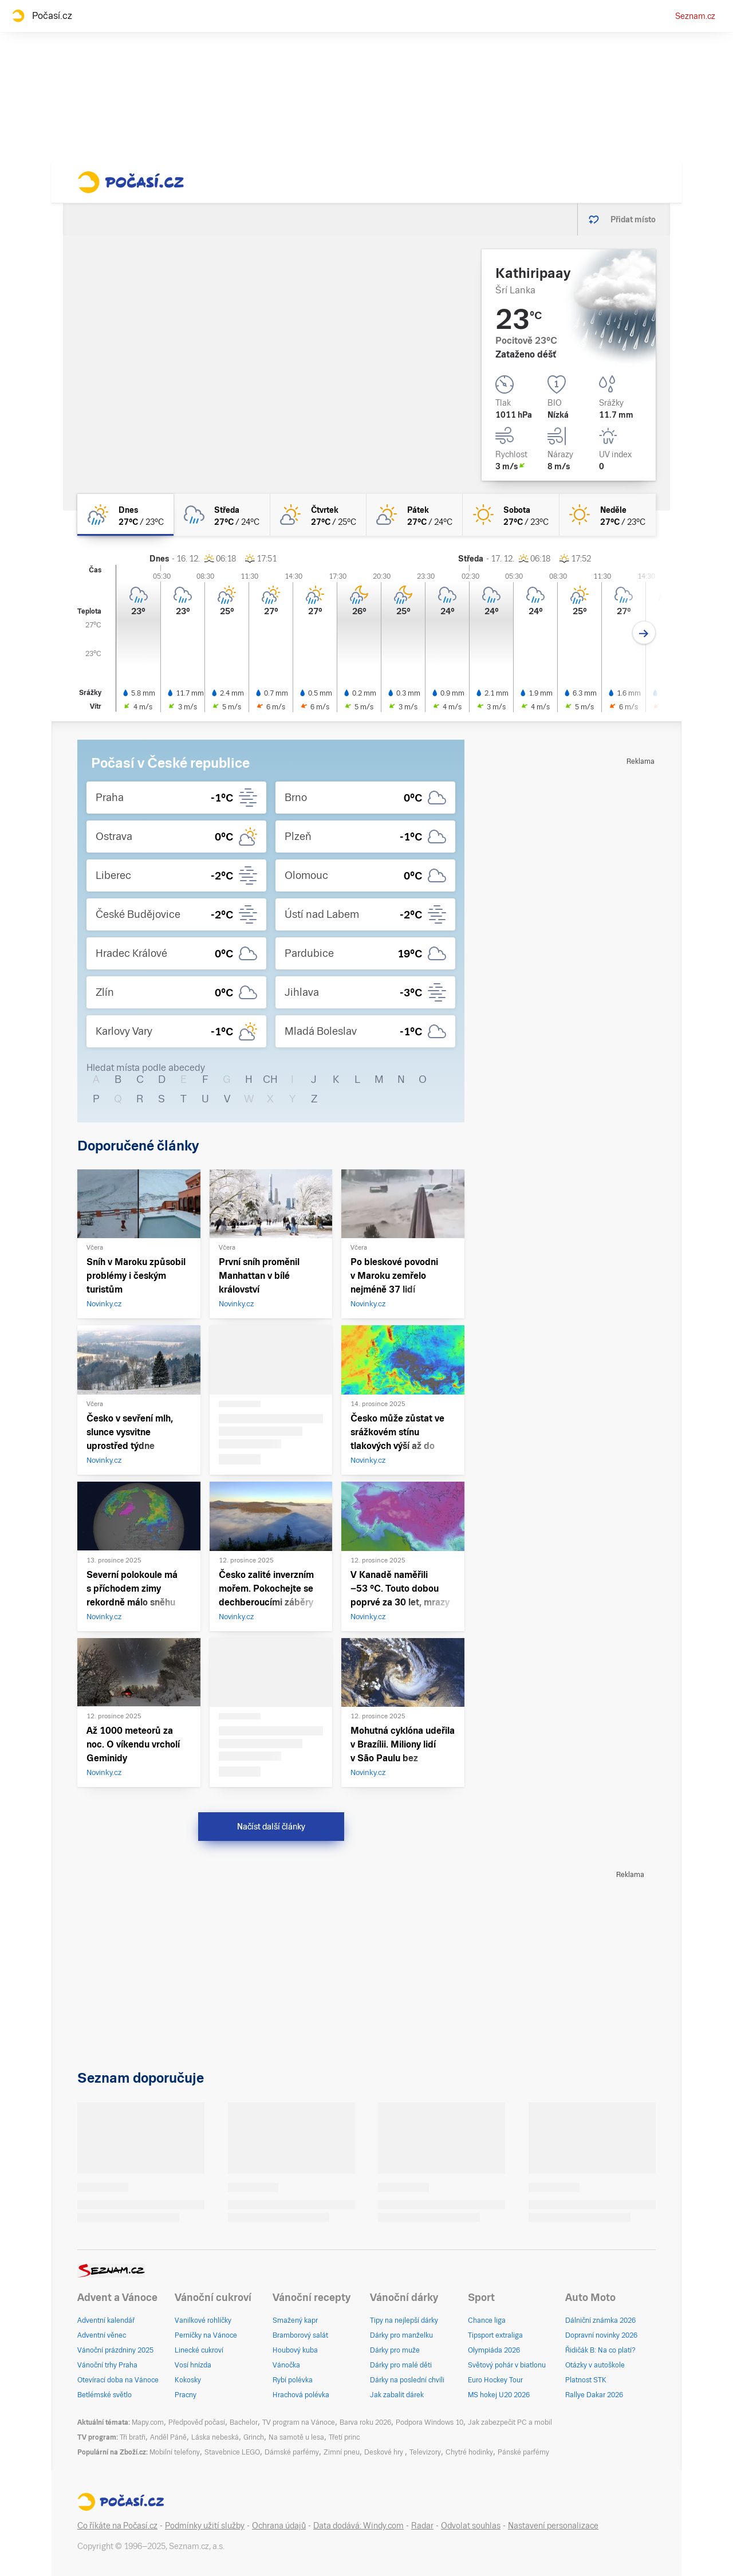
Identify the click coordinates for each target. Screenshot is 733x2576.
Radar (422, 2525)
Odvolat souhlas (471, 2525)
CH (270, 1079)
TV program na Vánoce (298, 2422)
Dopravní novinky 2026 (601, 2335)
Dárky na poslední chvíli (407, 2380)
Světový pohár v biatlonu (507, 2365)
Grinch (253, 2437)
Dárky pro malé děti (401, 2365)
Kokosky (188, 2380)
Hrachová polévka (301, 2395)
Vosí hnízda (193, 2365)
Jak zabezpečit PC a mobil (510, 2422)
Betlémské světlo (104, 2395)
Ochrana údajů (279, 2525)
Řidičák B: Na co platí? (600, 2350)
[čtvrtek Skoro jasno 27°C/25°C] (318, 515)
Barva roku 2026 (365, 2422)
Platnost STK (585, 2380)
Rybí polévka (293, 2380)
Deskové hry (384, 2452)
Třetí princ (344, 2437)
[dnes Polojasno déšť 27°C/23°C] (125, 515)
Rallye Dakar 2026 (594, 2395)
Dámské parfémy (292, 2452)
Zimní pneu (342, 2452)
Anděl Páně (168, 2437)
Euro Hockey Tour (495, 2380)
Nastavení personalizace (553, 2525)
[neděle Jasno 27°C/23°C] (607, 515)
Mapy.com (148, 2422)
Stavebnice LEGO (232, 2452)
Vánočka (286, 2365)
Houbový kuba (295, 2350)
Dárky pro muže (395, 2350)
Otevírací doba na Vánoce (118, 2380)
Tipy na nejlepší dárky (404, 2320)
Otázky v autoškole (595, 2365)
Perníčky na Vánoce (206, 2335)
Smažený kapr (295, 2320)
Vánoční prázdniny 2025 (115, 2350)
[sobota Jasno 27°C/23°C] (511, 515)
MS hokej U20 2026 (499, 2395)
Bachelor (244, 2422)
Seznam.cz (695, 16)
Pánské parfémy (523, 2452)
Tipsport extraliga (495, 2335)
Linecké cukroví (199, 2350)
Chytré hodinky (469, 2452)
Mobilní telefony (174, 2452)
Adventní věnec (101, 2335)
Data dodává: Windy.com (358, 2525)
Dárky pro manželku (401, 2335)
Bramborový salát (300, 2335)
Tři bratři (132, 2437)
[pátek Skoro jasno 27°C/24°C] (414, 515)
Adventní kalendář (106, 2320)
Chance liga (487, 2320)
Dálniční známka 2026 (600, 2320)
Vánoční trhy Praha (107, 2365)
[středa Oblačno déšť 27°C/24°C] (222, 515)
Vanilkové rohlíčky (203, 2320)
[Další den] (644, 633)
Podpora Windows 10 (429, 2422)
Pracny (185, 2395)
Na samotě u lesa (296, 2437)
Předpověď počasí (196, 2422)
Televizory (425, 2452)
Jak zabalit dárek (397, 2395)
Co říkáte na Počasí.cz (117, 2525)
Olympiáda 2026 (494, 2350)
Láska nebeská (215, 2437)
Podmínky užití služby (205, 2525)
